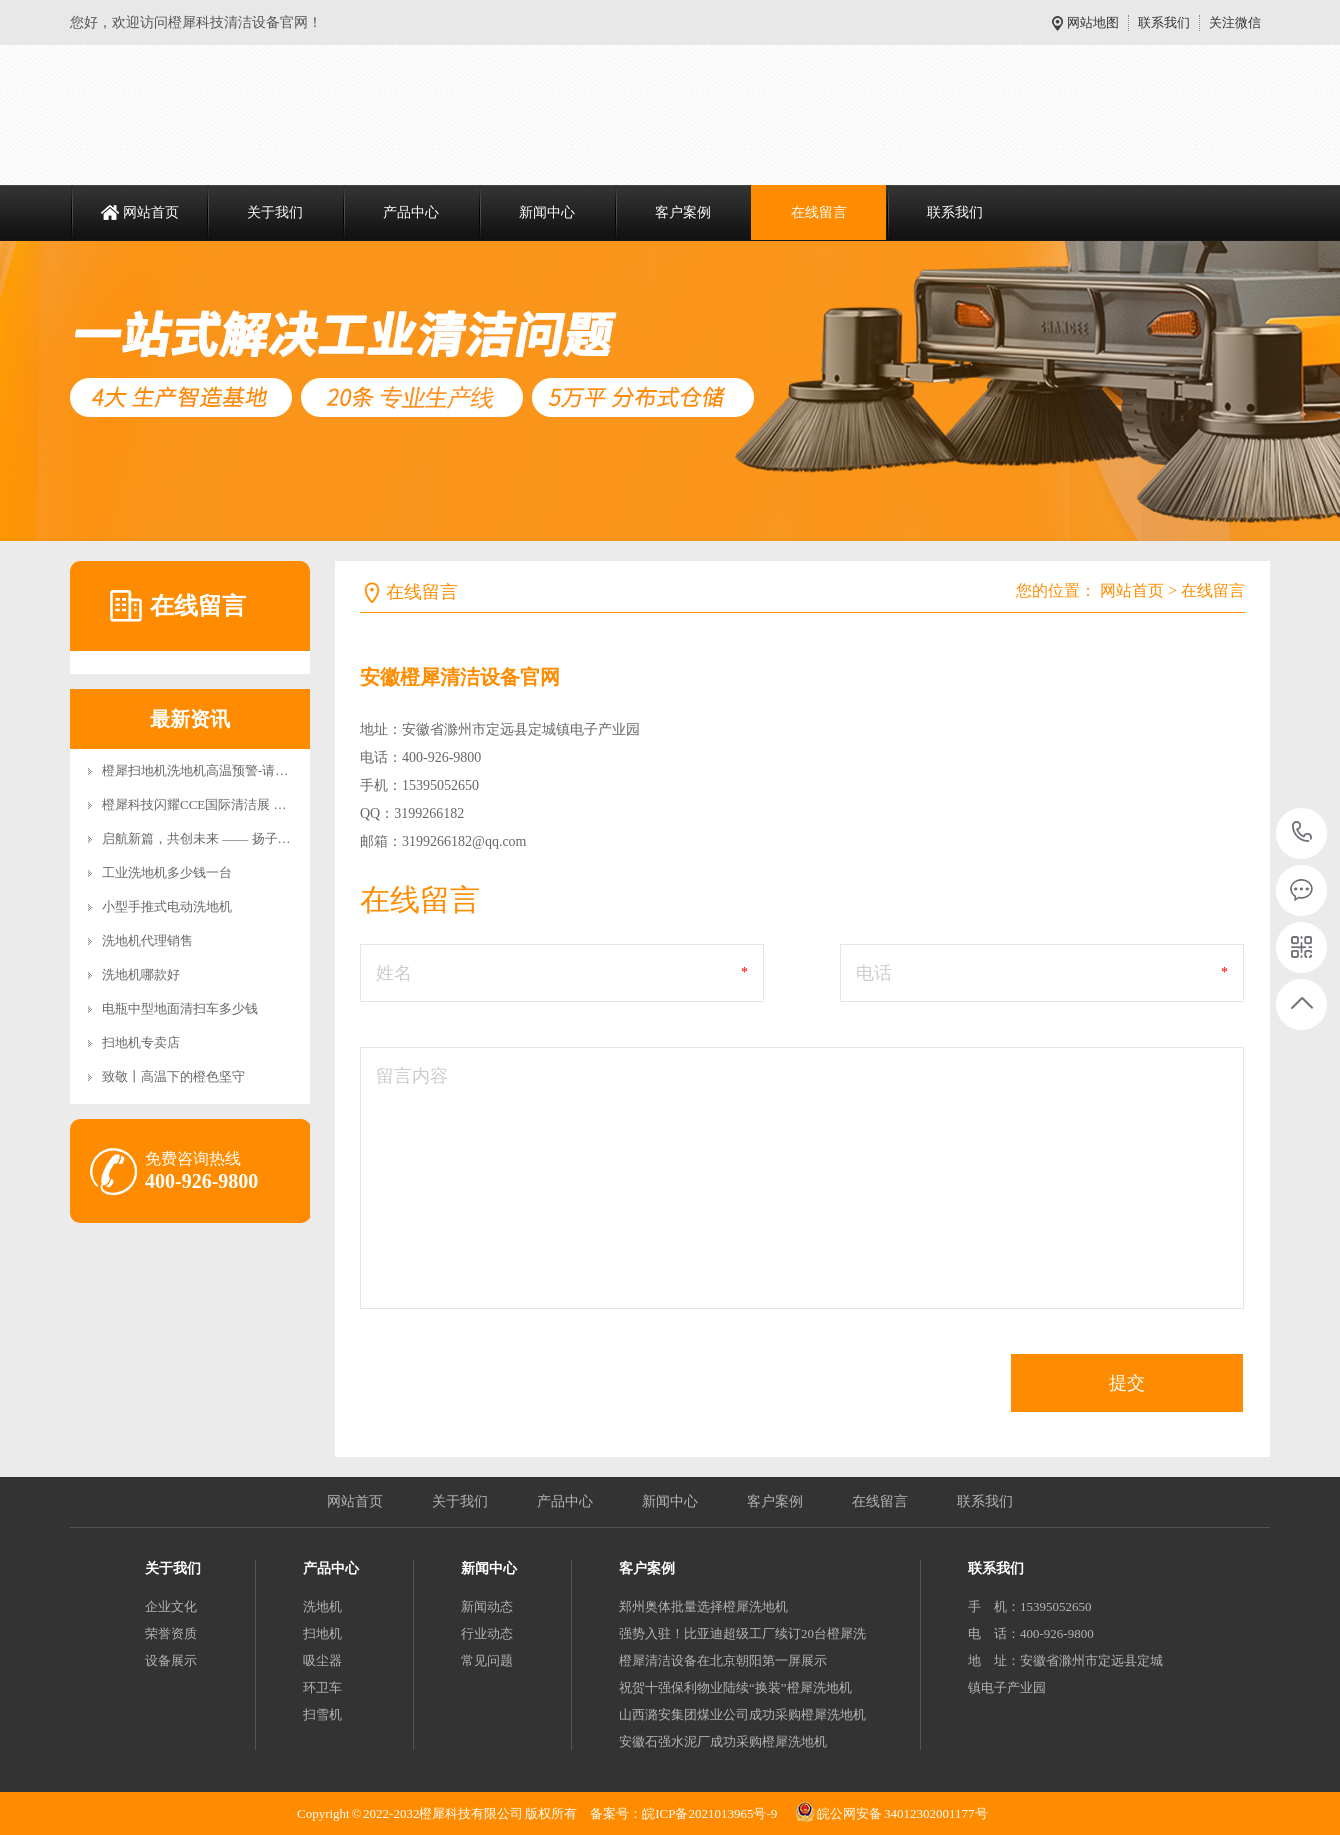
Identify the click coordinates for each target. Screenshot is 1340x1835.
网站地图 (1093, 22)
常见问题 (487, 1660)
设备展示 (171, 1660)
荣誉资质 (171, 1633)
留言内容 (412, 1076)
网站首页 (151, 212)
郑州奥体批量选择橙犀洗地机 (703, 1606)
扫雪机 (322, 1714)
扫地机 (322, 1633)
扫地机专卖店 (141, 1042)
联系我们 (1164, 22)
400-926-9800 (1302, 833)
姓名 (394, 973)
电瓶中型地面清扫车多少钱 (180, 1008)
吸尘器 (322, 1660)
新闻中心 (547, 212)
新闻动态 (487, 1606)
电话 (874, 973)
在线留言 (819, 212)
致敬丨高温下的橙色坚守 (173, 1076)
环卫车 (322, 1687)
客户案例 (683, 212)
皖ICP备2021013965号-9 (709, 1813)
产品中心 (411, 212)
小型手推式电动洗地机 (167, 906)
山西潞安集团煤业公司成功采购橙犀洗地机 (742, 1714)
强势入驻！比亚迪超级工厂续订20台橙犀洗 (742, 1633)
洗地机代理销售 (147, 940)
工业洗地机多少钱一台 (167, 872)
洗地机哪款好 (141, 974)
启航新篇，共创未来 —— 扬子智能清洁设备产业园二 (255, 838)
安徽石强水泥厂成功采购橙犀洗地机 (723, 1741)
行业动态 (487, 1633)
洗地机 (322, 1606)
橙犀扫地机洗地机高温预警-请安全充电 (214, 770)
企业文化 (171, 1606)
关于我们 (275, 212)
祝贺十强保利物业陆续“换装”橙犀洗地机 (735, 1687)
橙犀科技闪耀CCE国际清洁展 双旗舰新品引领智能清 (253, 804)
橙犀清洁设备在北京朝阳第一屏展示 (723, 1660)
